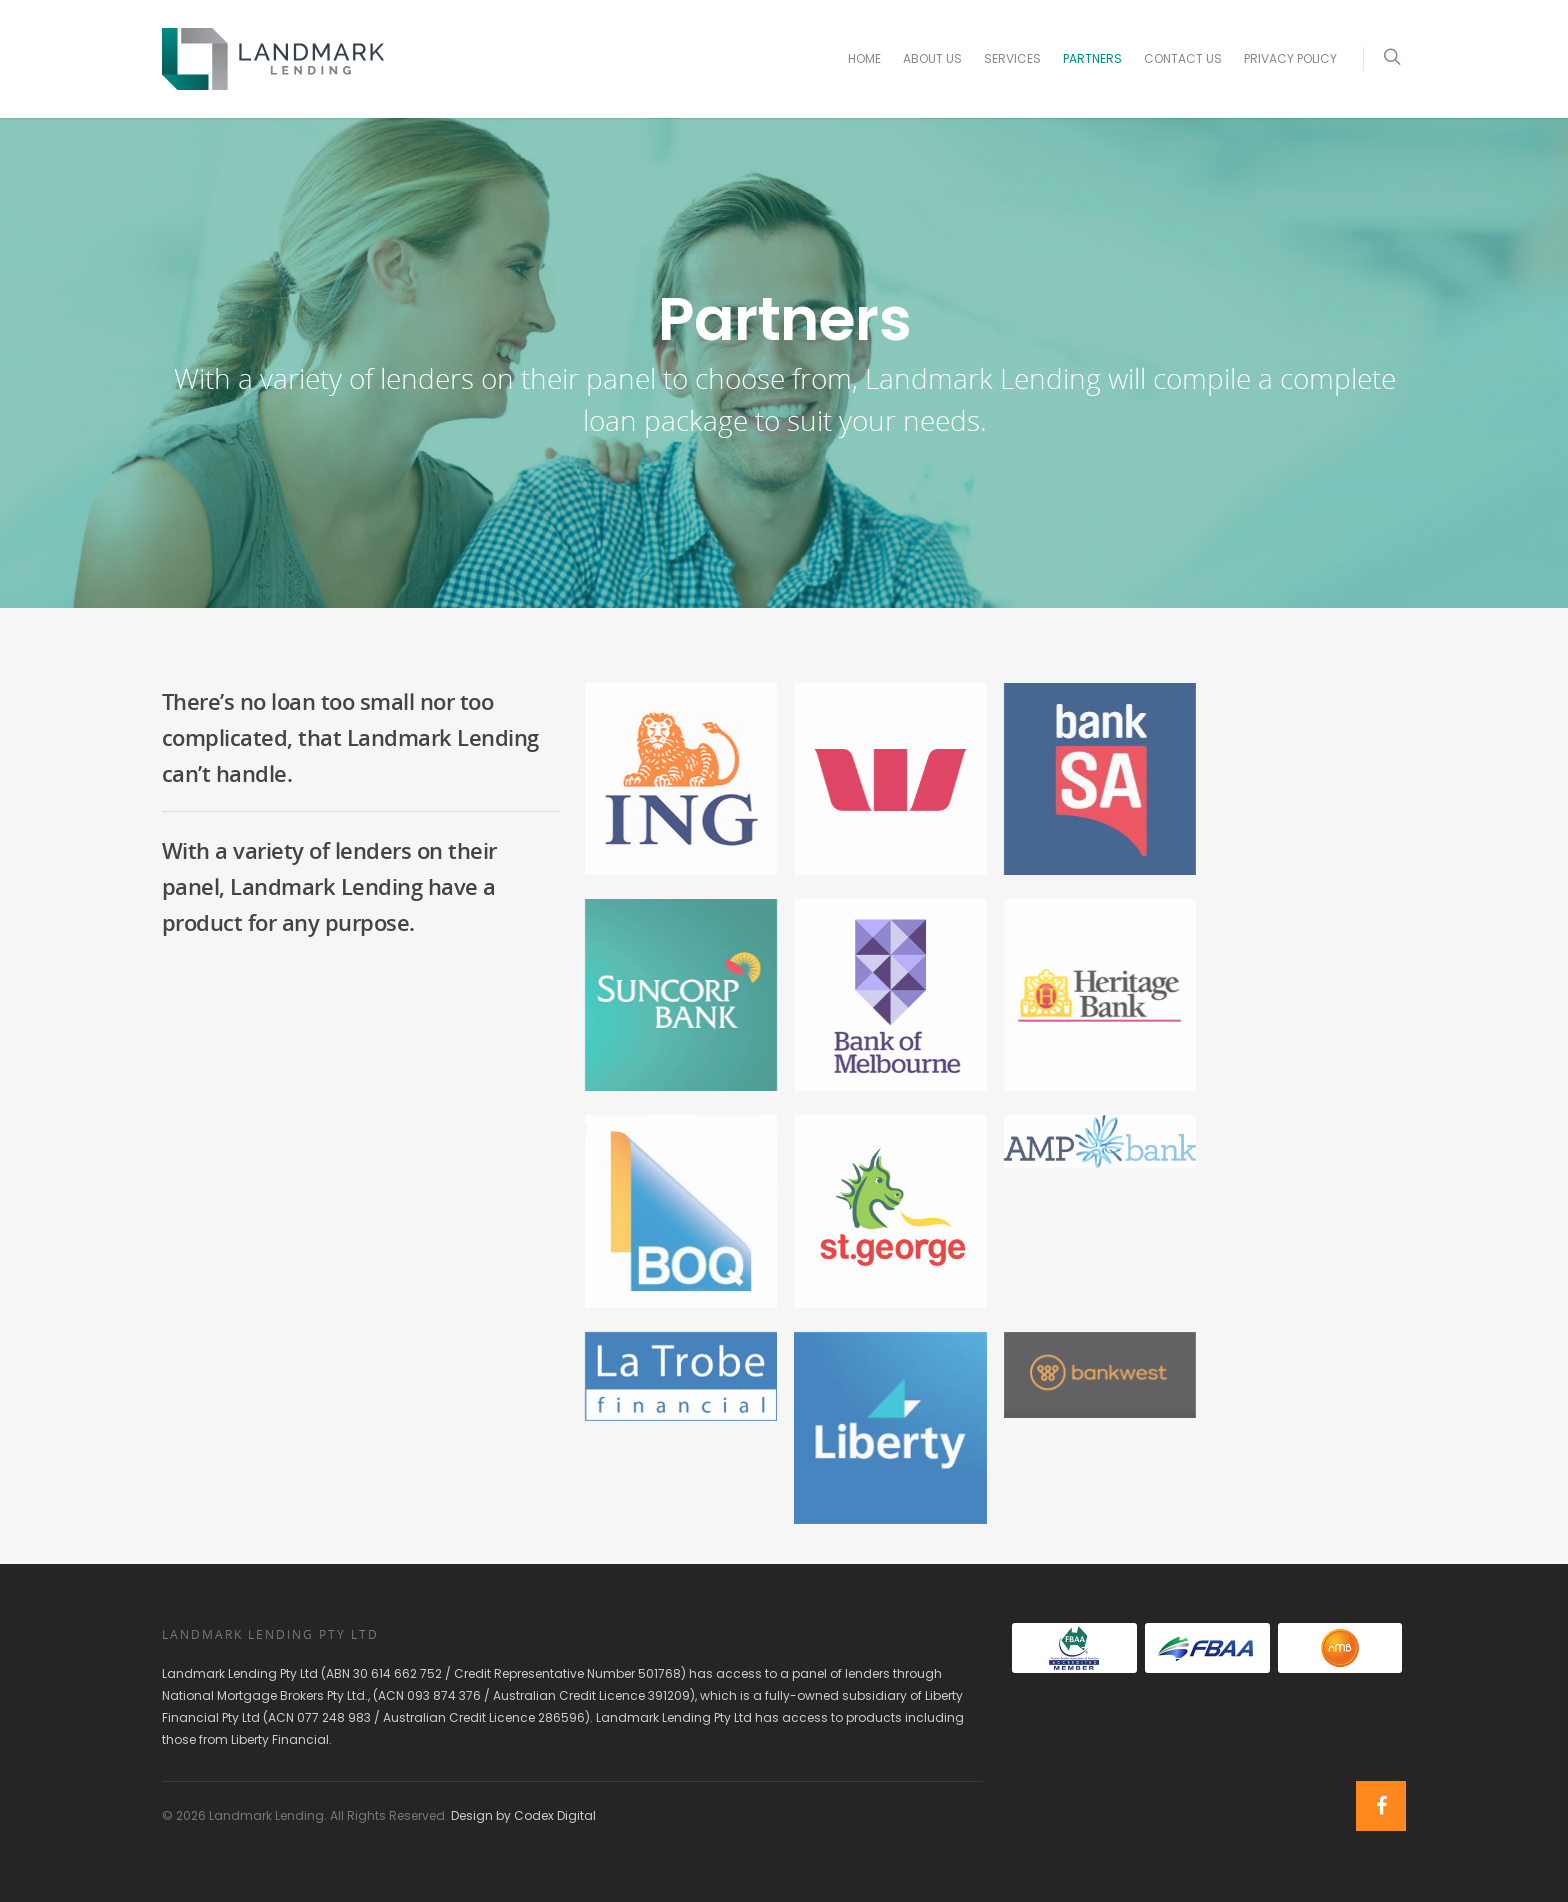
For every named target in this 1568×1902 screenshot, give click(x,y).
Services (1012, 58)
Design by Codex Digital (523, 1815)
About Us (932, 58)
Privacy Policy (1290, 58)
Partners (1092, 58)
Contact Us (1183, 58)
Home (864, 58)
